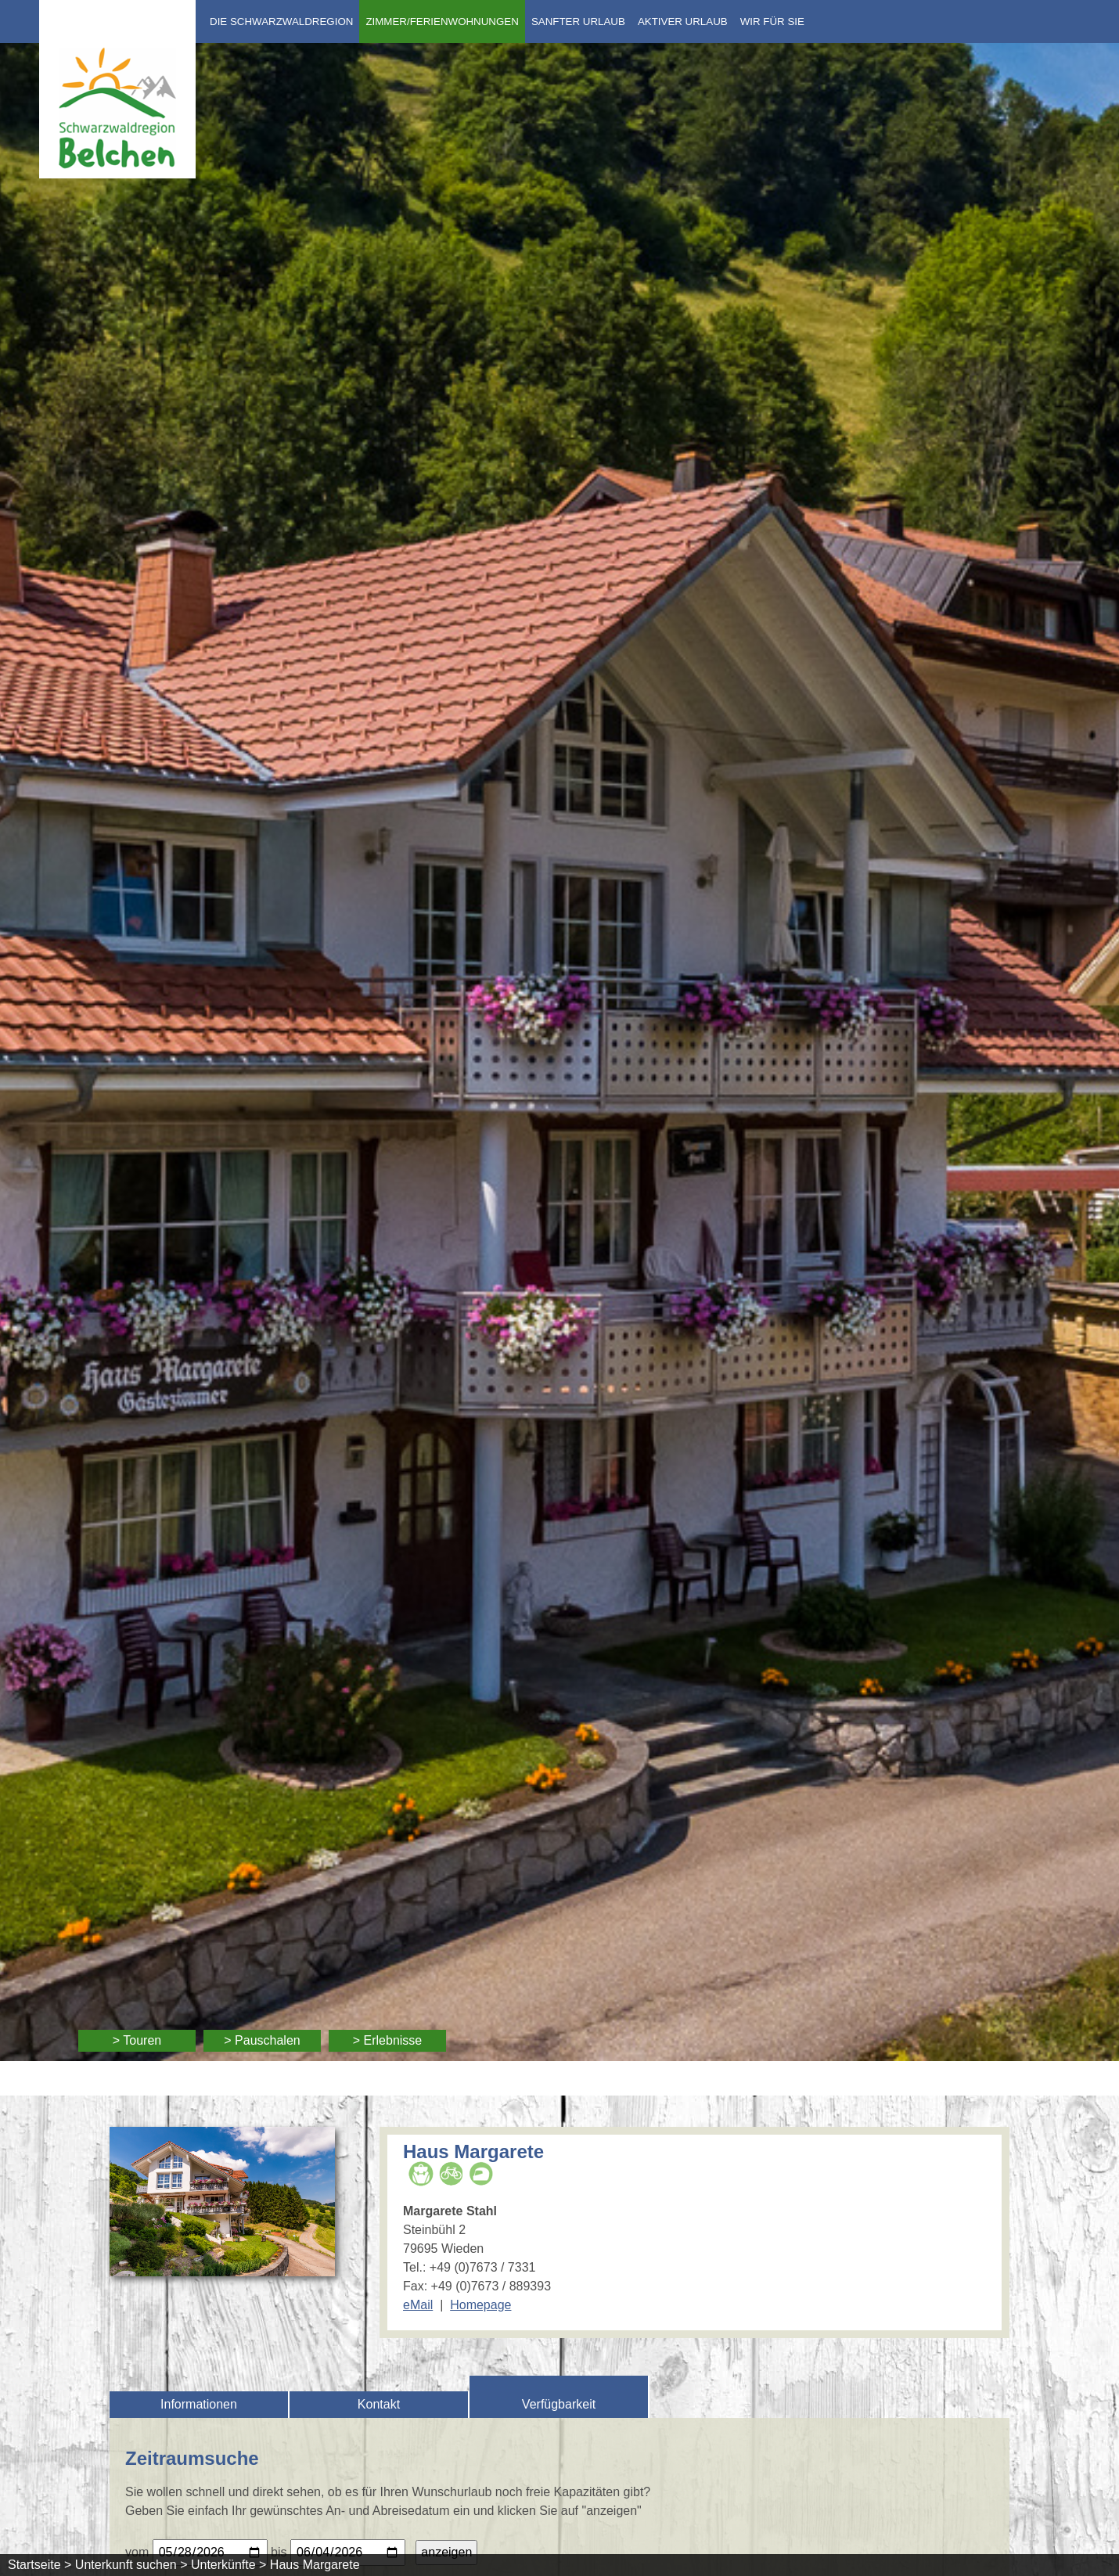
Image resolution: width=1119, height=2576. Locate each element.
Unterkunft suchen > (131, 2564)
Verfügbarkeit (558, 2404)
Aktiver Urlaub (683, 21)
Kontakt (379, 2404)
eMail (418, 2305)
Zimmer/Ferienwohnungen (441, 21)
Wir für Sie (772, 21)
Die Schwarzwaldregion (281, 21)
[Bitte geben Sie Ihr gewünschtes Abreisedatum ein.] (347, 2552)
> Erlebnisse (388, 2040)
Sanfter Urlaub (578, 21)
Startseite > (39, 2564)
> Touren (137, 2040)
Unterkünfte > (229, 2564)
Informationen (198, 2404)
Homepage (480, 2305)
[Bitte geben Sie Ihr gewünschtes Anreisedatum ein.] (210, 2552)
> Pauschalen (262, 2040)
